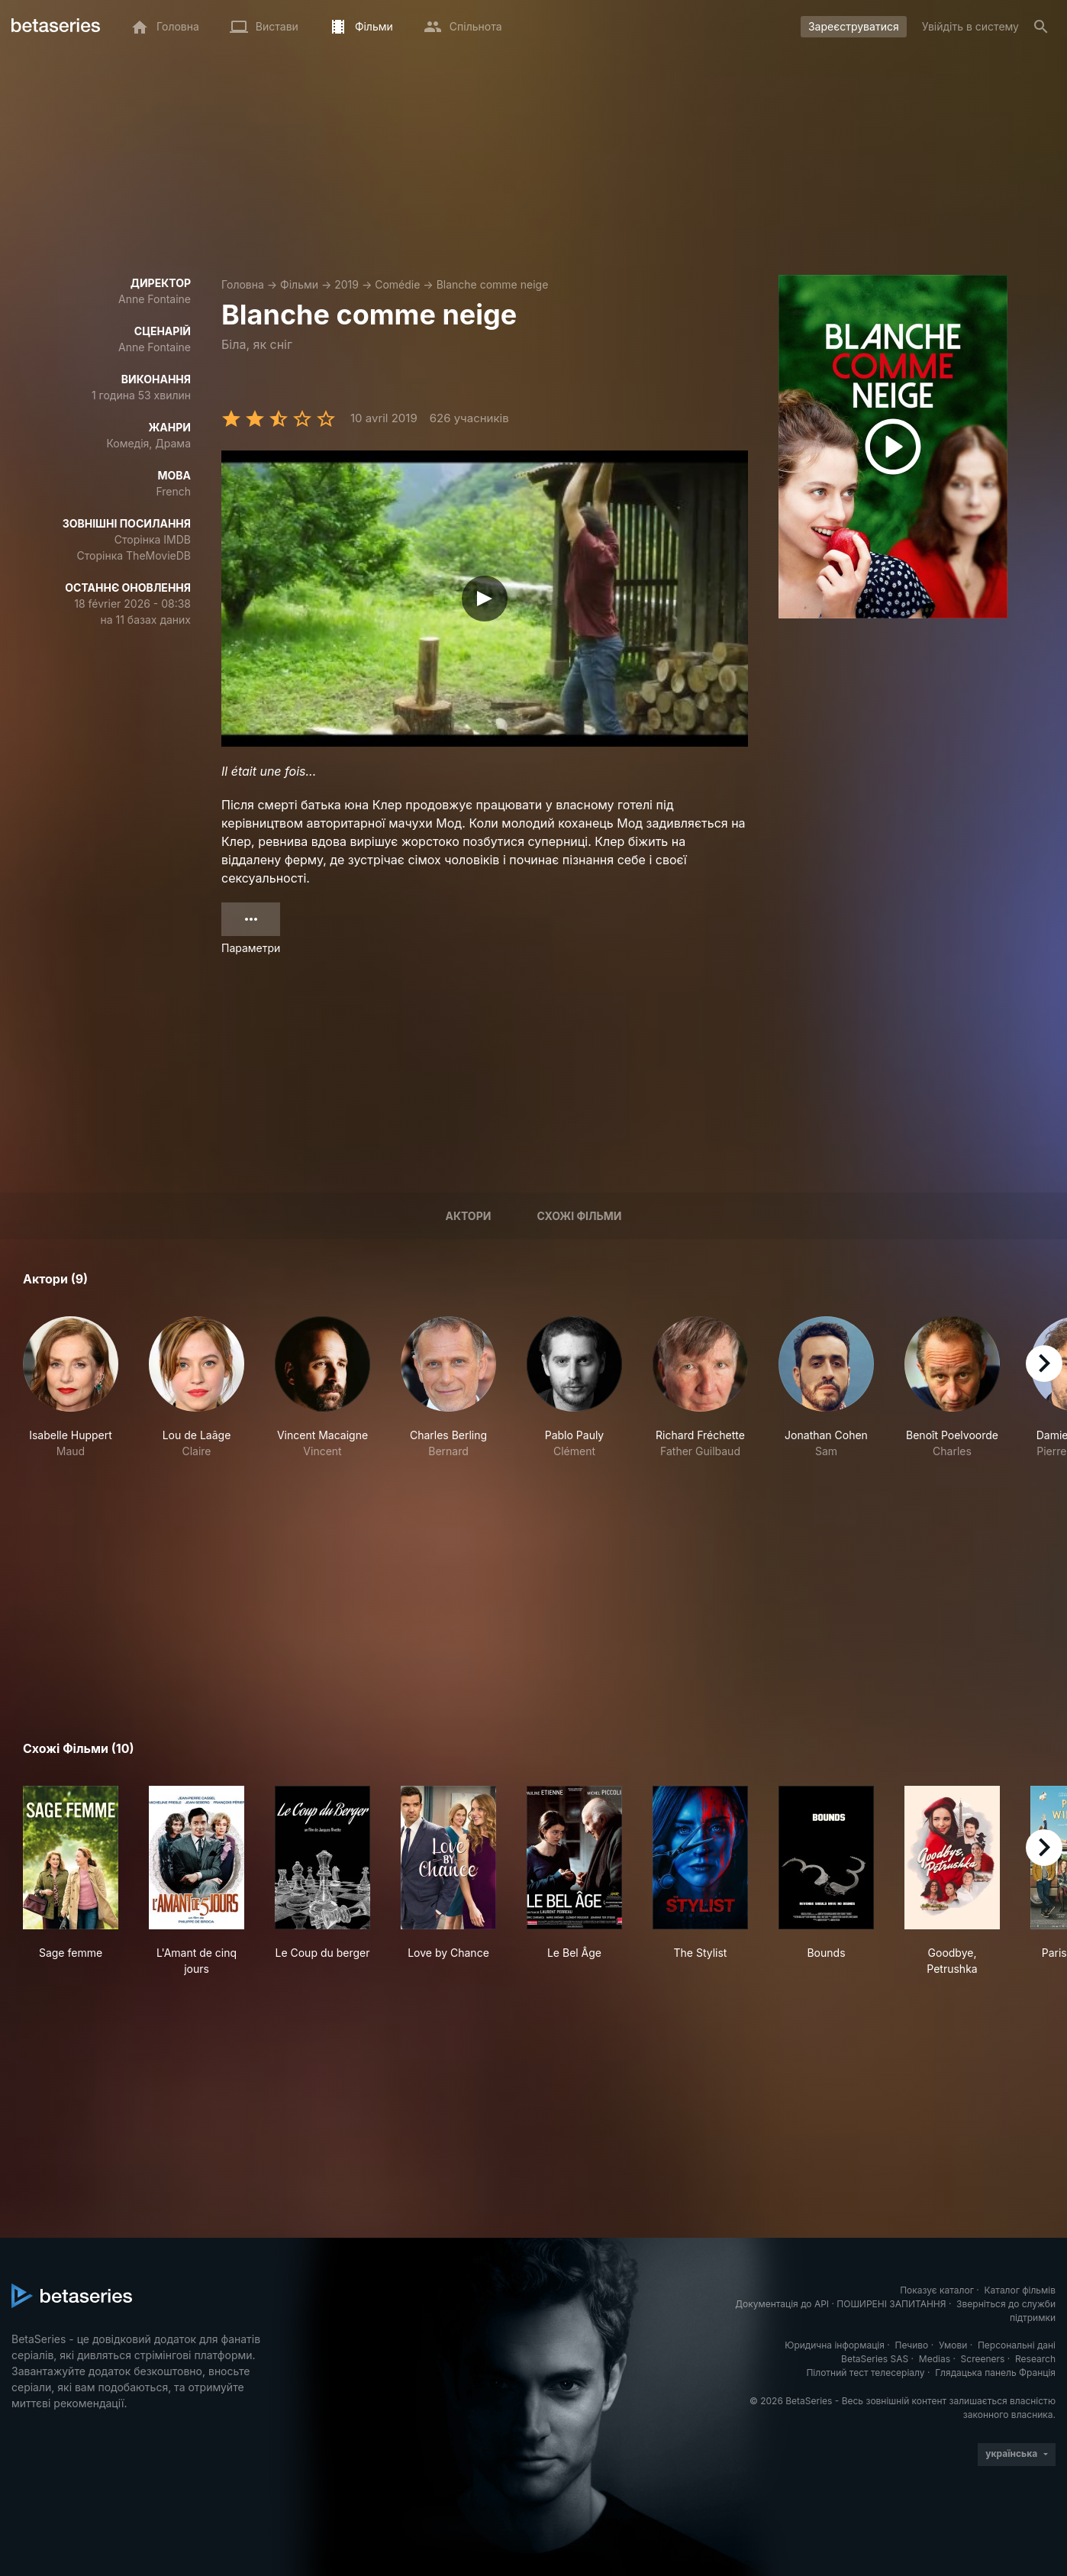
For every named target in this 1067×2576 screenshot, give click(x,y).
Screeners (983, 2359)
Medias (934, 2359)
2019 (346, 284)
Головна (242, 284)
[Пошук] (1041, 27)
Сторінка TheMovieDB (134, 555)
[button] (70, 1387)
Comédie (397, 284)
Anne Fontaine (154, 298)
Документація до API (782, 2304)
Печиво (911, 2345)
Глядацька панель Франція (995, 2372)
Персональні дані (1017, 2345)
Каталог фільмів (1020, 2290)
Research (1035, 2359)
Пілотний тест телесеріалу (865, 2372)
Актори (468, 1215)
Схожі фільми (579, 1215)
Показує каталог (937, 2290)
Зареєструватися (853, 26)
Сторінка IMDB (152, 539)
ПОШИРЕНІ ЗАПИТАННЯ (891, 2304)
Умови (953, 2345)
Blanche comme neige (493, 284)
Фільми (299, 284)
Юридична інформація (835, 2345)
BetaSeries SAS (874, 2359)
